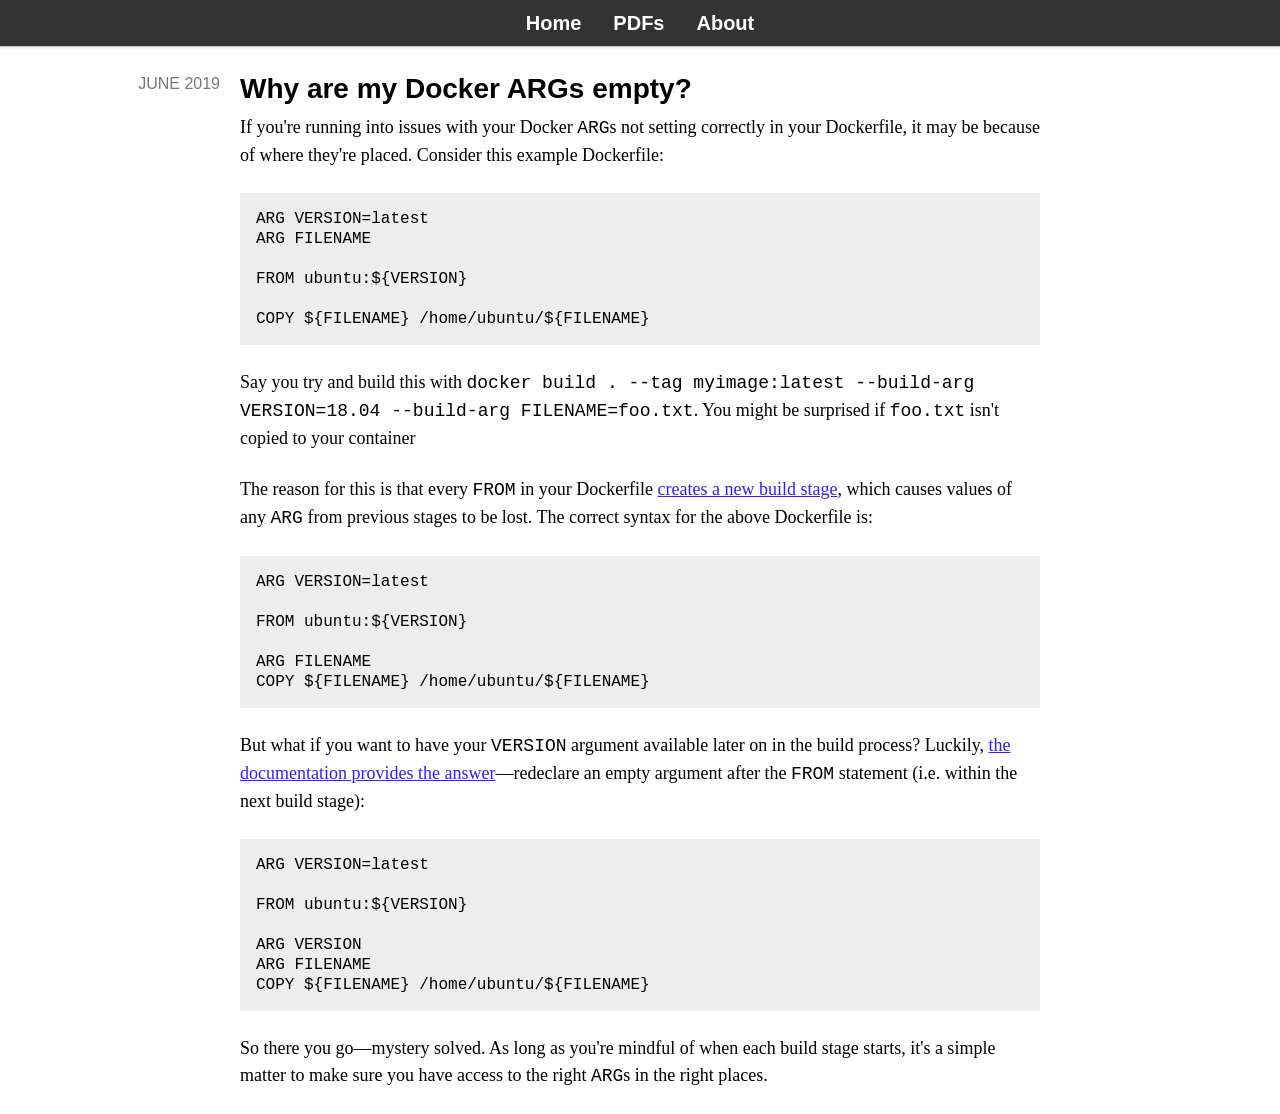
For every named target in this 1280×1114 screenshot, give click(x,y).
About (725, 23)
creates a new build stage (748, 490)
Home (554, 23)
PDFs (638, 23)
